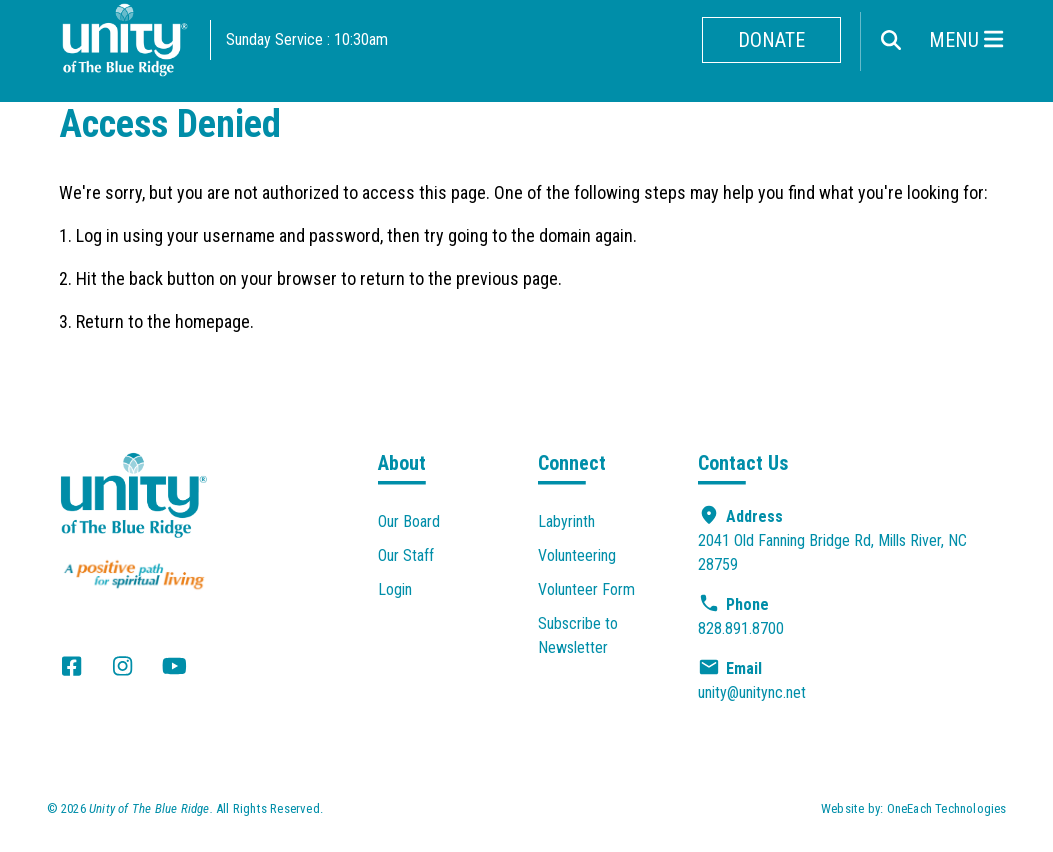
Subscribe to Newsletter (578, 635)
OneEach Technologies (947, 808)
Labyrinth (566, 521)
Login (395, 589)
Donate (771, 40)
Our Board (409, 521)
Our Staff (406, 555)
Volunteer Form (586, 589)
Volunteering (577, 555)
